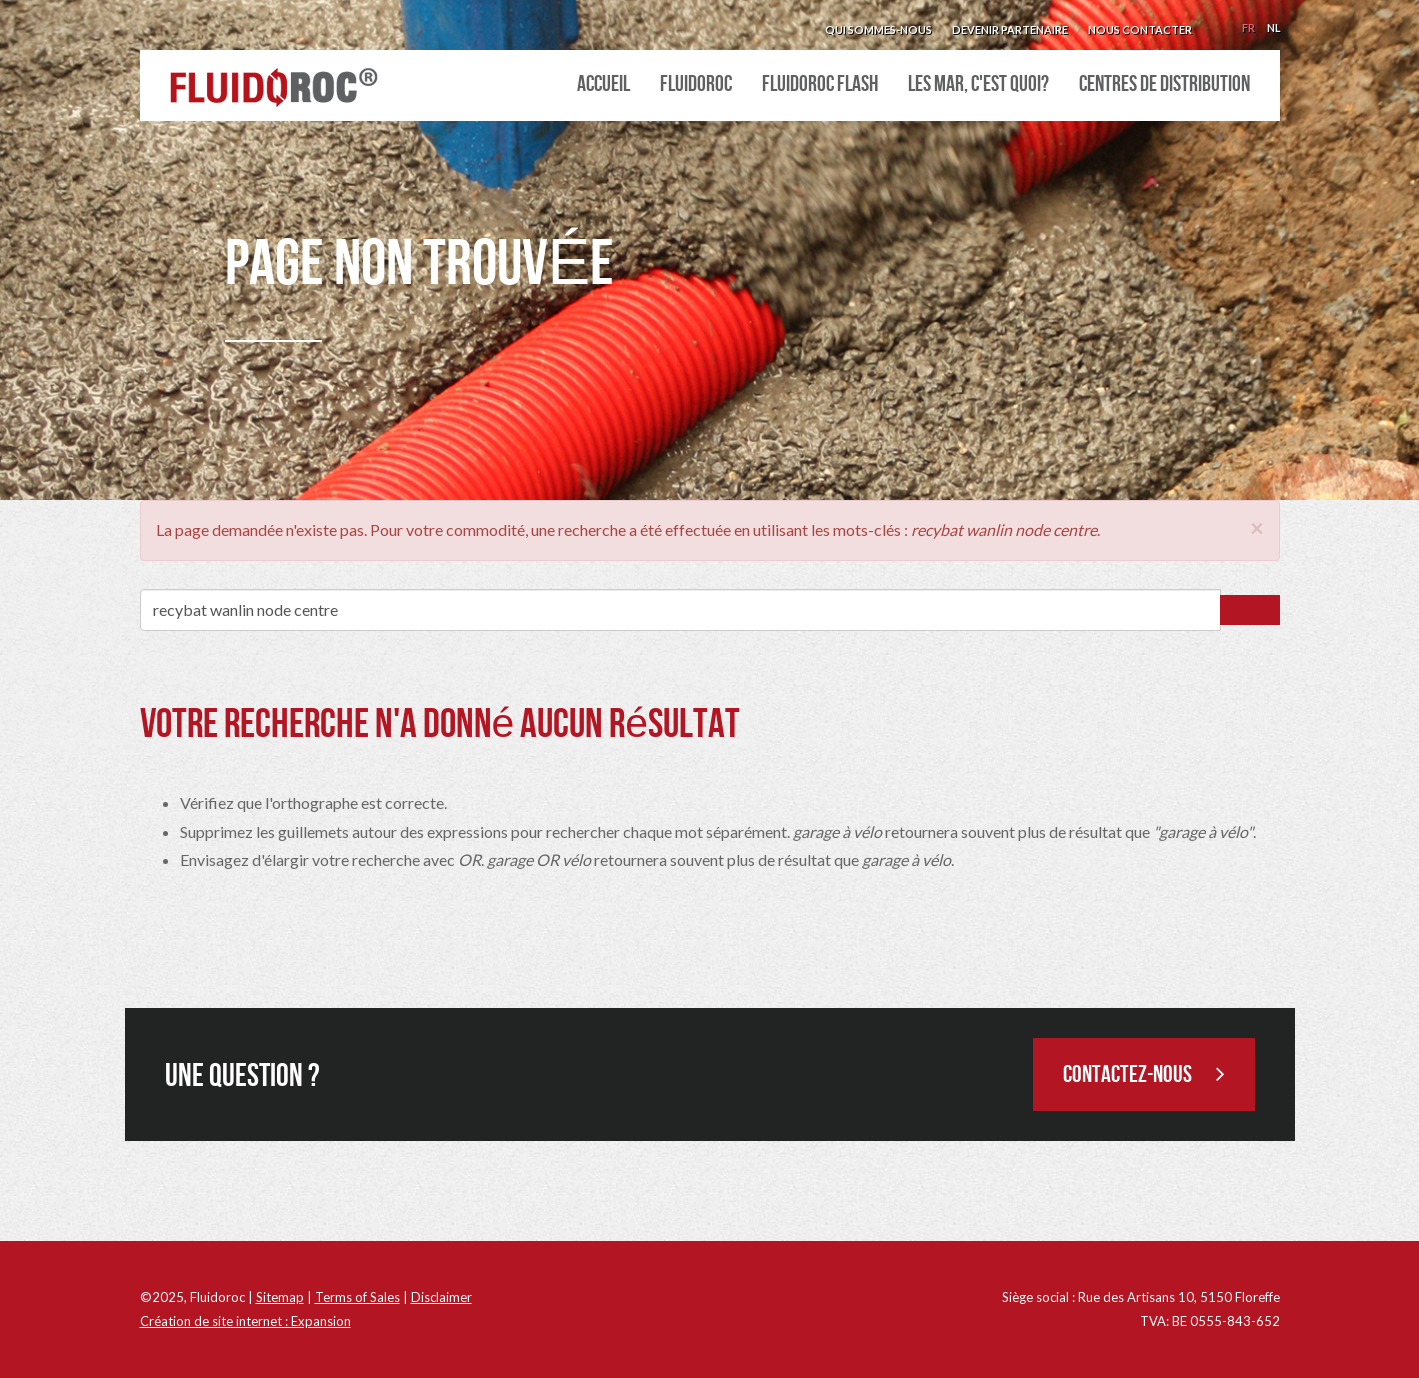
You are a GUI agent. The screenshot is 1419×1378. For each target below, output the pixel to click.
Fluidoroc (696, 84)
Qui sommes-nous (878, 29)
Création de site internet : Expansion (245, 1321)
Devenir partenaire (1010, 29)
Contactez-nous (1144, 1074)
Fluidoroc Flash (820, 84)
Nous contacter (1140, 29)
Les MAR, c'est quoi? (978, 84)
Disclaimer (441, 1297)
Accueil (603, 84)
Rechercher (1250, 610)
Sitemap (280, 1297)
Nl (1273, 27)
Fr (1248, 27)
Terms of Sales (357, 1297)
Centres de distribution (1164, 84)
